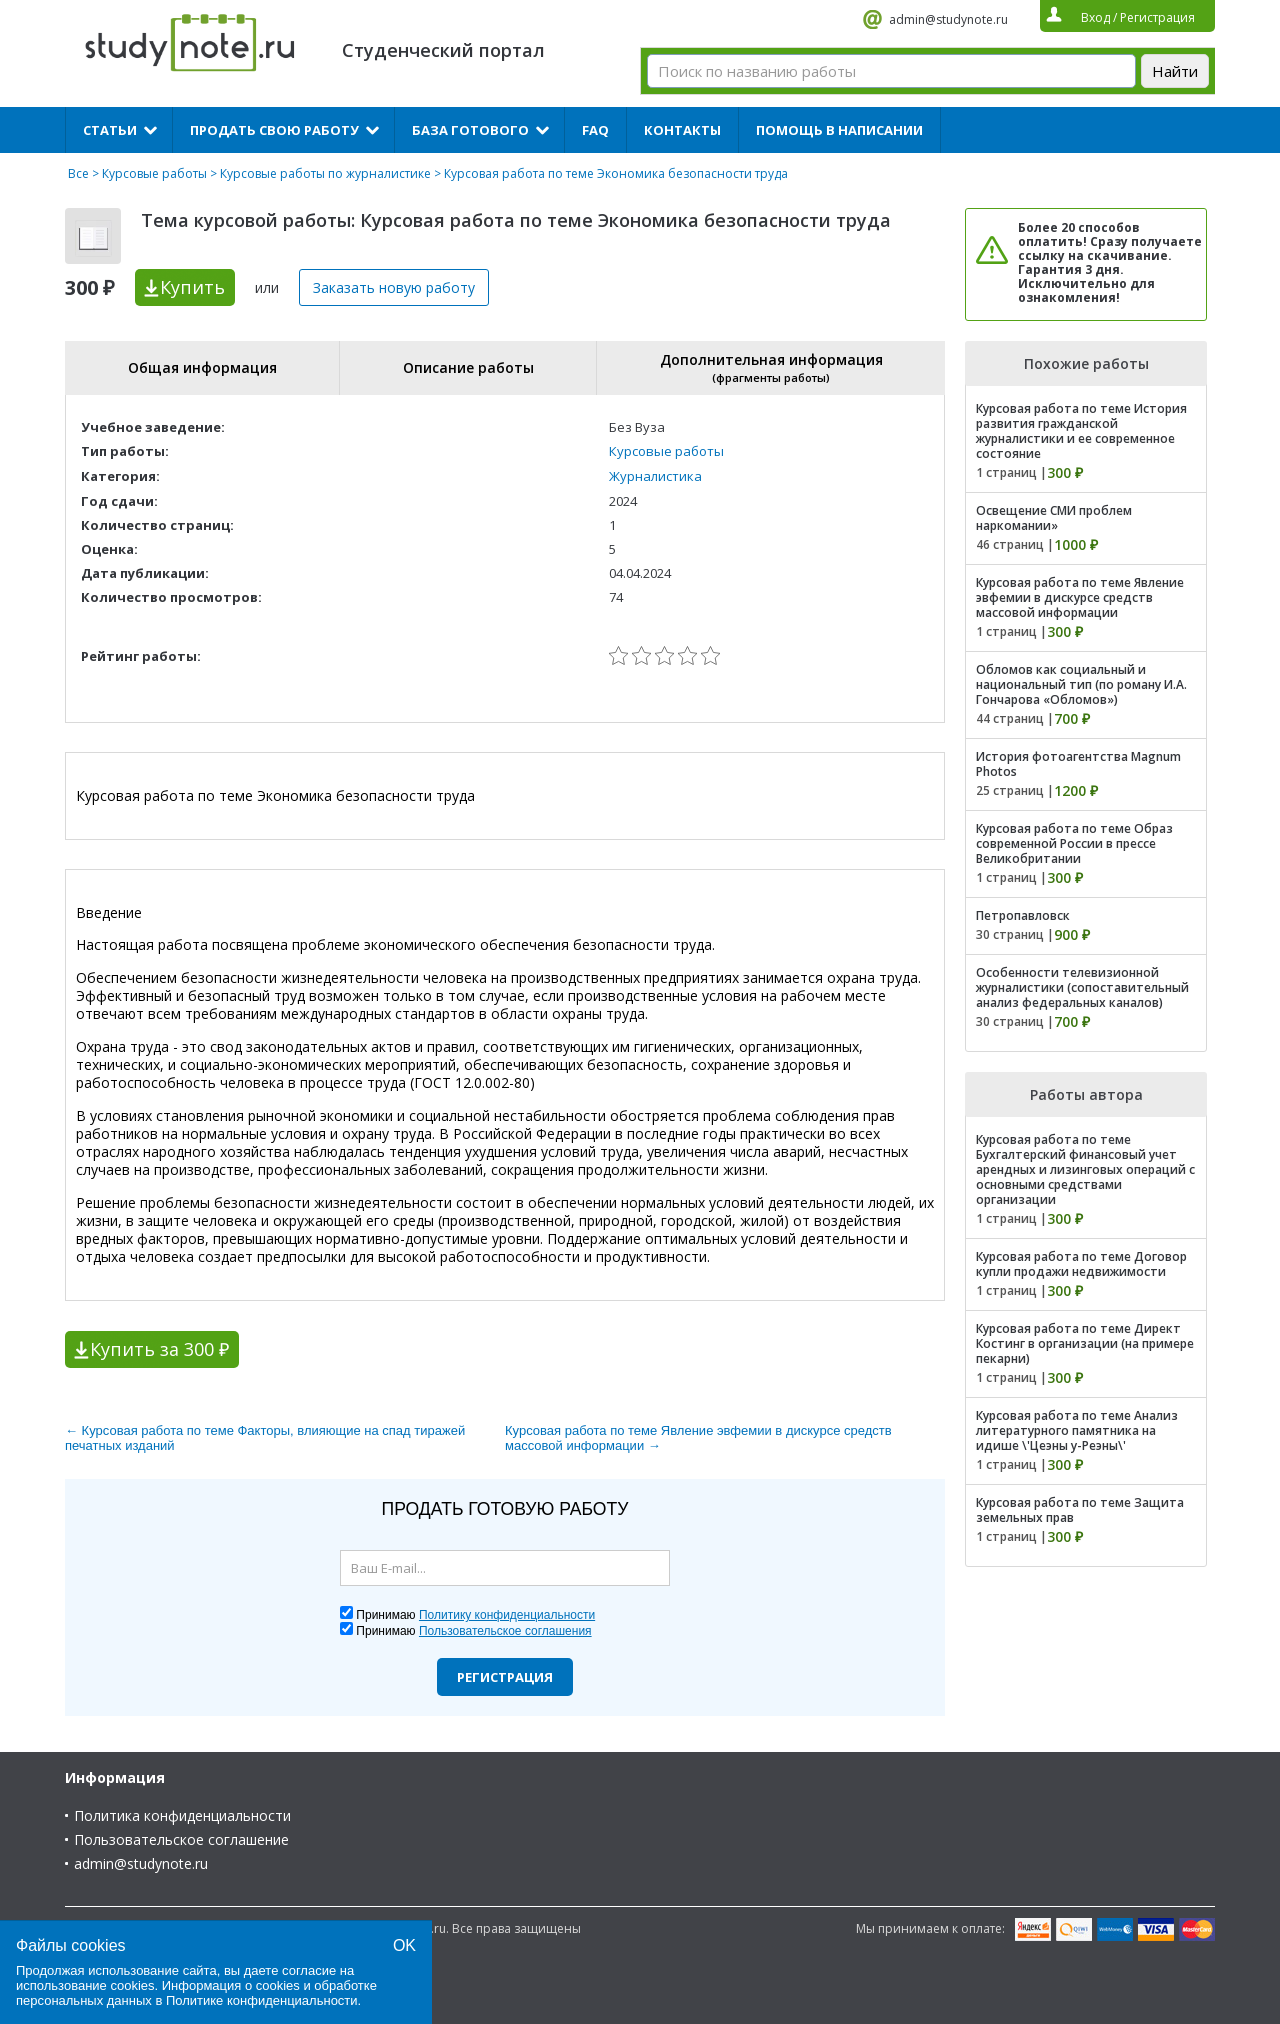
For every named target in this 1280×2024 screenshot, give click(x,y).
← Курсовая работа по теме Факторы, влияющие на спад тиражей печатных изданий (265, 1438)
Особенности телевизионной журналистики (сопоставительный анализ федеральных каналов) (1082, 987)
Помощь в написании (839, 130)
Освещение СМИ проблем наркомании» (1054, 518)
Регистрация (505, 1677)
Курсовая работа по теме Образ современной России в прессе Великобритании (1074, 843)
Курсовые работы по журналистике (325, 173)
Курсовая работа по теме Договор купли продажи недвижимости (1081, 1264)
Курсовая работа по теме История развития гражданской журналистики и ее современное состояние (1081, 431)
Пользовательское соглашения (505, 1631)
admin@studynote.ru (948, 19)
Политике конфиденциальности (262, 2000)
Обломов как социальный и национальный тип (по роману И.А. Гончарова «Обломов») (1081, 684)
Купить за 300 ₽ (159, 1349)
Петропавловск (1023, 915)
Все (78, 173)
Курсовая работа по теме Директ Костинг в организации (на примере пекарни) (1085, 1343)
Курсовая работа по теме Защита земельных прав (1080, 1510)
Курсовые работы (154, 173)
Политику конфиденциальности (507, 1615)
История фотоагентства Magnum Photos (1078, 764)
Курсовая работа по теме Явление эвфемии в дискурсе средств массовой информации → (698, 1438)
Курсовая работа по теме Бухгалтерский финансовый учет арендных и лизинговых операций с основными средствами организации (1085, 1169)
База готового (470, 130)
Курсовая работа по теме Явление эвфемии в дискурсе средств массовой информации (1080, 597)
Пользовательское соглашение (181, 1839)
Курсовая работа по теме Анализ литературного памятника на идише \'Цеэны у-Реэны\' (1077, 1430)
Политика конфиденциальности (182, 1815)
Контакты (682, 130)
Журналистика (655, 476)
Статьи (110, 130)
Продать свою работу (274, 130)
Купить (192, 287)
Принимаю (475, 1615)
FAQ (595, 130)
